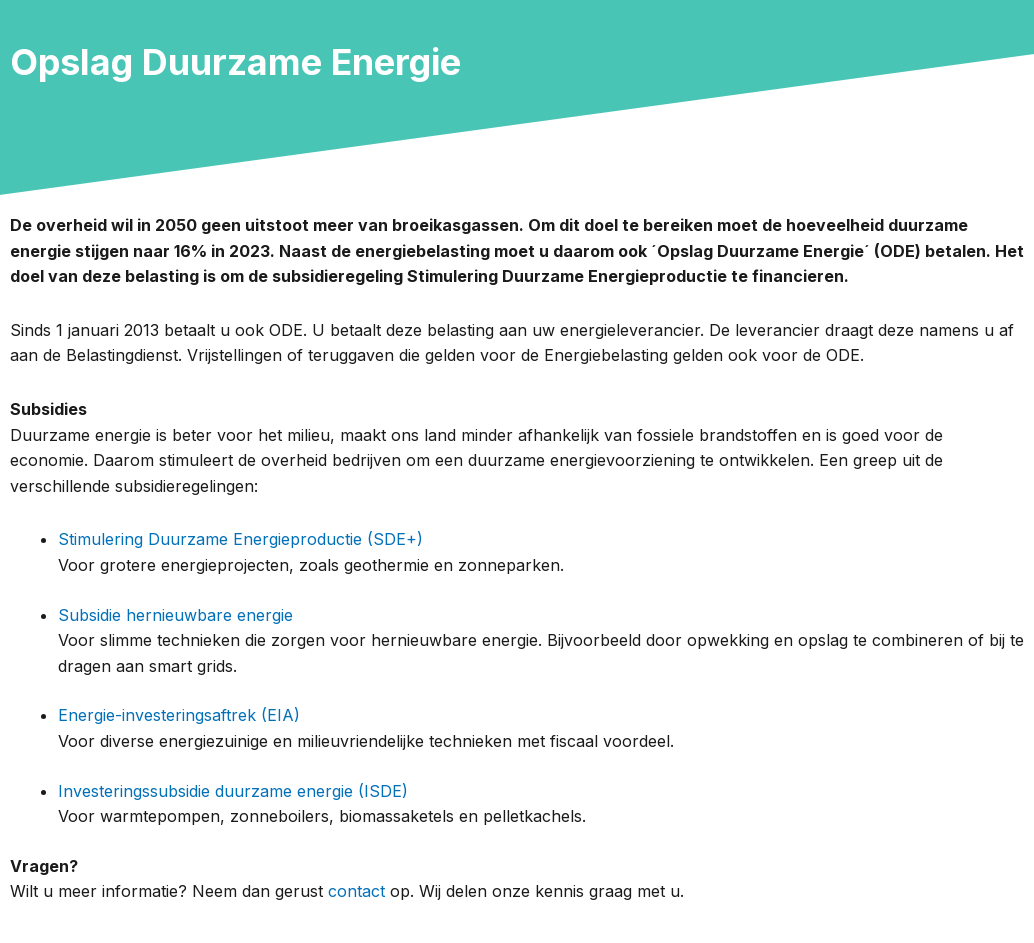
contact (356, 891)
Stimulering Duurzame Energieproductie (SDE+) (240, 539)
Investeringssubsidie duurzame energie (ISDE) (233, 791)
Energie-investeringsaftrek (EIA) (179, 715)
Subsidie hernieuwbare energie (175, 615)
